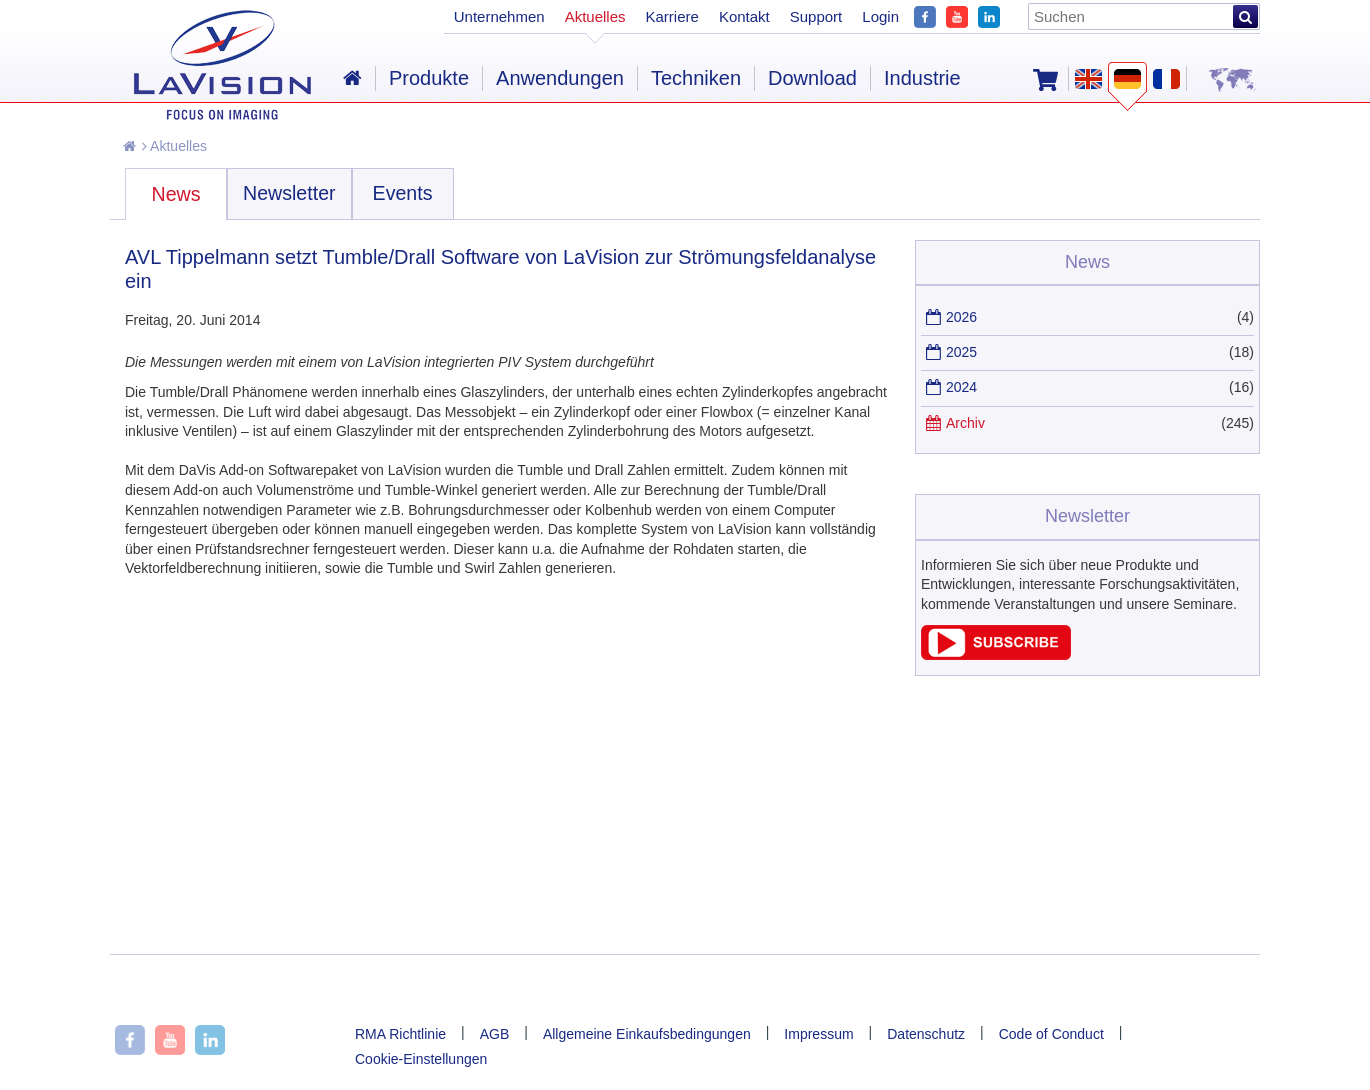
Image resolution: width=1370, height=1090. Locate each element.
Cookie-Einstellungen (421, 1059)
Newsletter (289, 193)
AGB (495, 1034)
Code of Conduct (1051, 1034)
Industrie (922, 78)
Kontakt (744, 16)
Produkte (429, 78)
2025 (961, 352)
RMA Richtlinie (400, 1034)
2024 (961, 387)
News (176, 194)
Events (403, 193)
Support (816, 16)
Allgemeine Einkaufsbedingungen (647, 1034)
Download (812, 78)
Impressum (818, 1034)
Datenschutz (926, 1034)
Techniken (696, 78)
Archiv (965, 423)
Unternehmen (499, 16)
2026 (961, 317)
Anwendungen (560, 78)
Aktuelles (174, 146)
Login (880, 16)
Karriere (672, 16)
